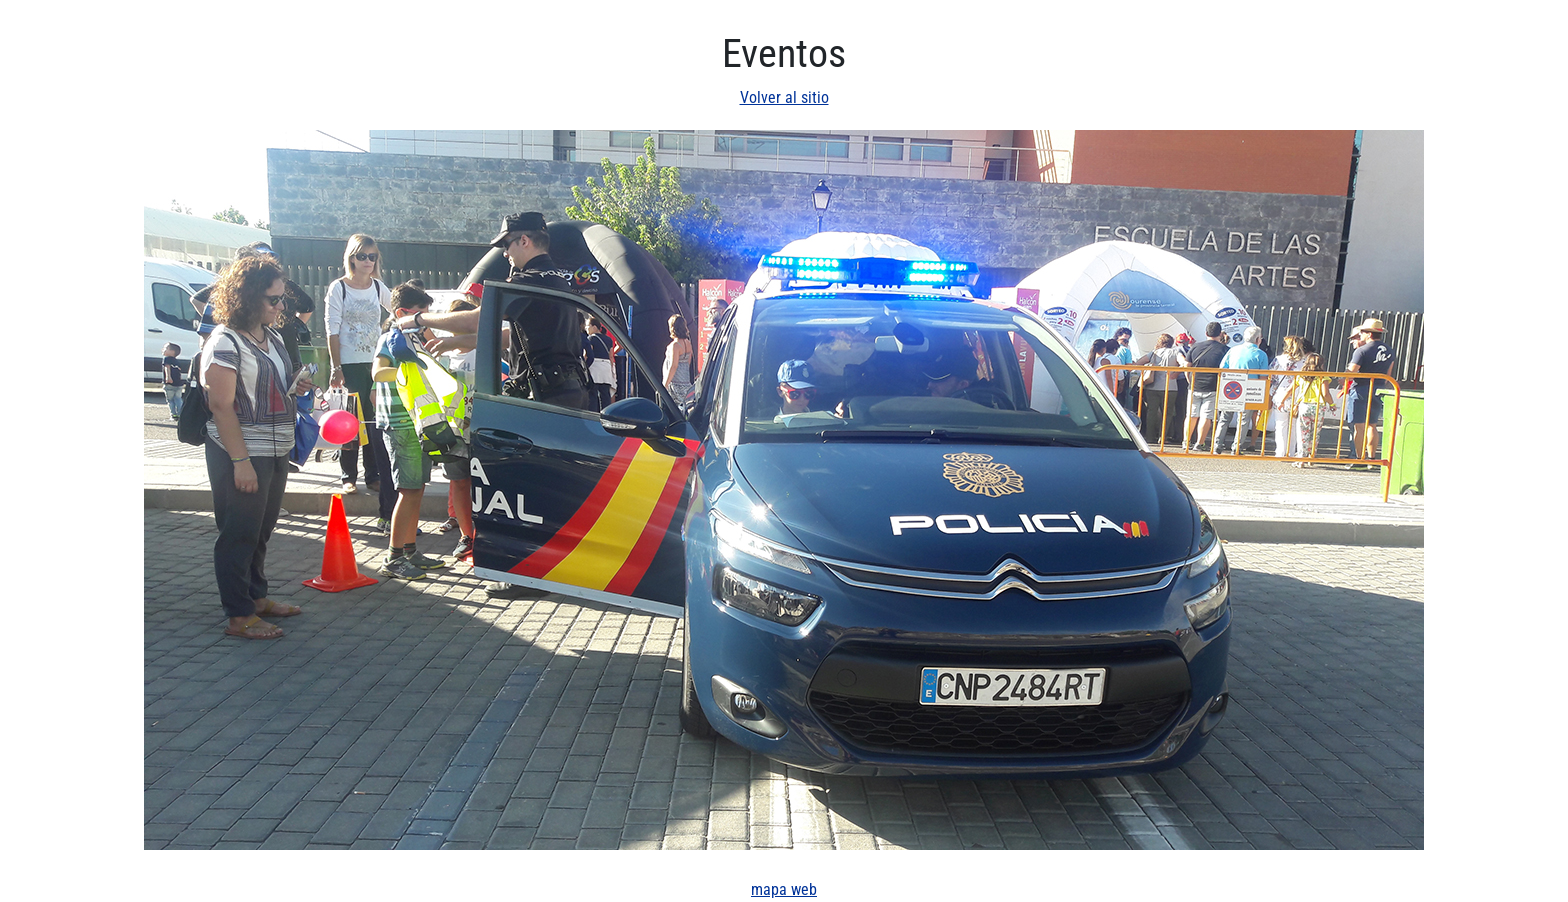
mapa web (784, 889)
